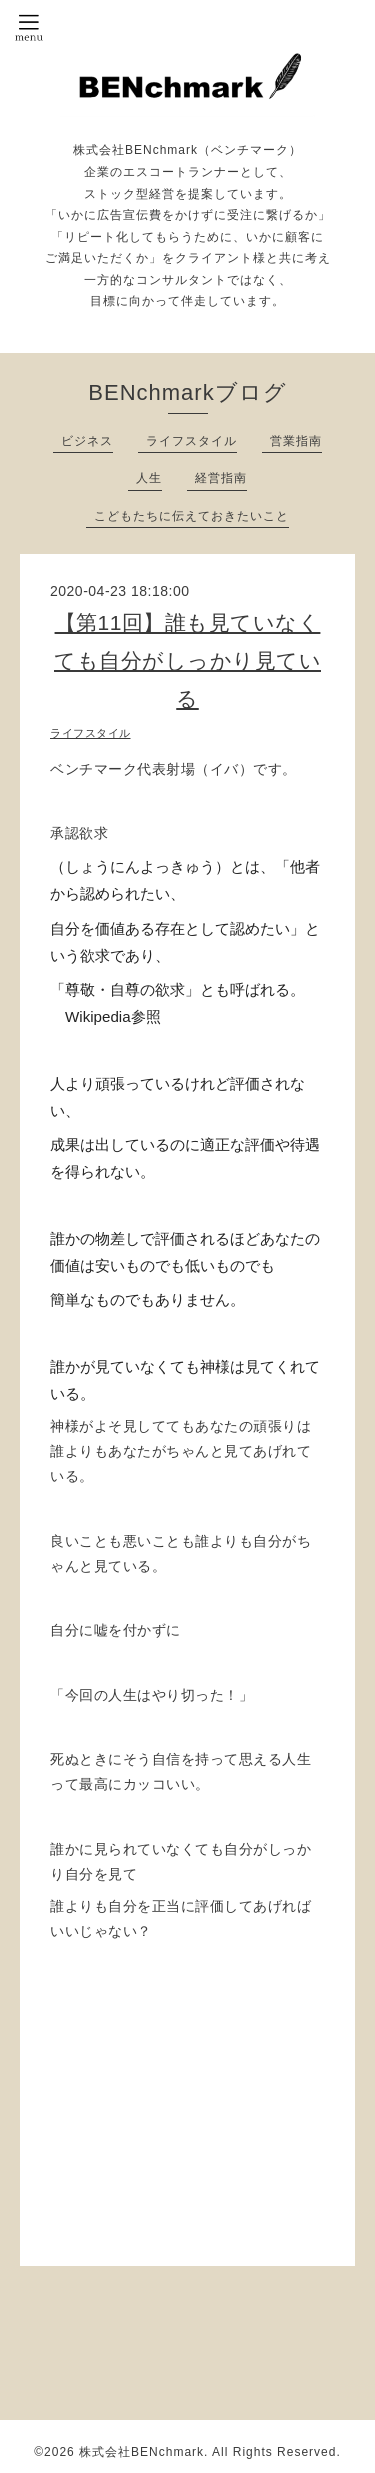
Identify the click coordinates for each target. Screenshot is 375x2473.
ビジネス (87, 441)
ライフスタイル (191, 441)
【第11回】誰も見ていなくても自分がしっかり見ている (187, 660)
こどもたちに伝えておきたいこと (191, 516)
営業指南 (296, 441)
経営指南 (221, 478)
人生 (149, 478)
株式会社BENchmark (141, 2452)
